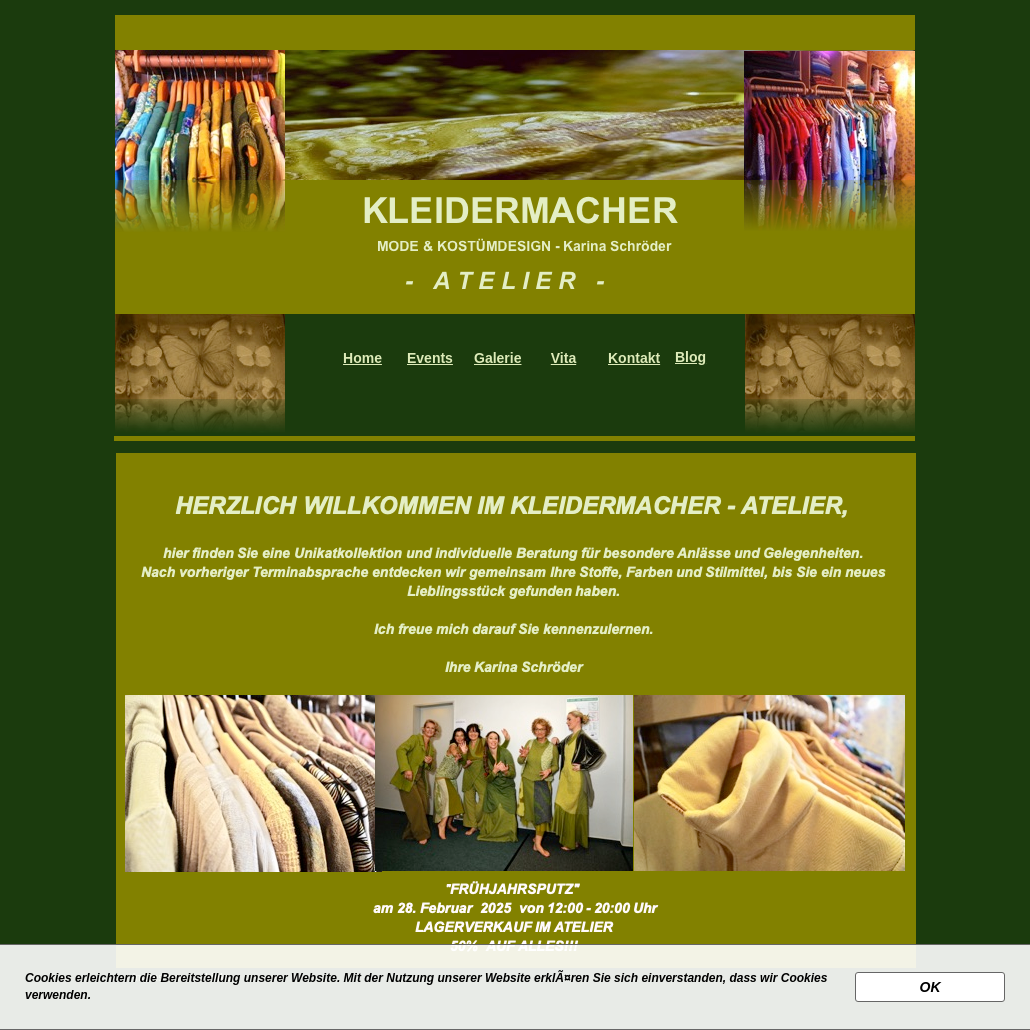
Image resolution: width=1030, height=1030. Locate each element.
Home (362, 358)
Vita (563, 358)
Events (430, 358)
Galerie (497, 358)
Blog (690, 357)
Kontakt (634, 358)
